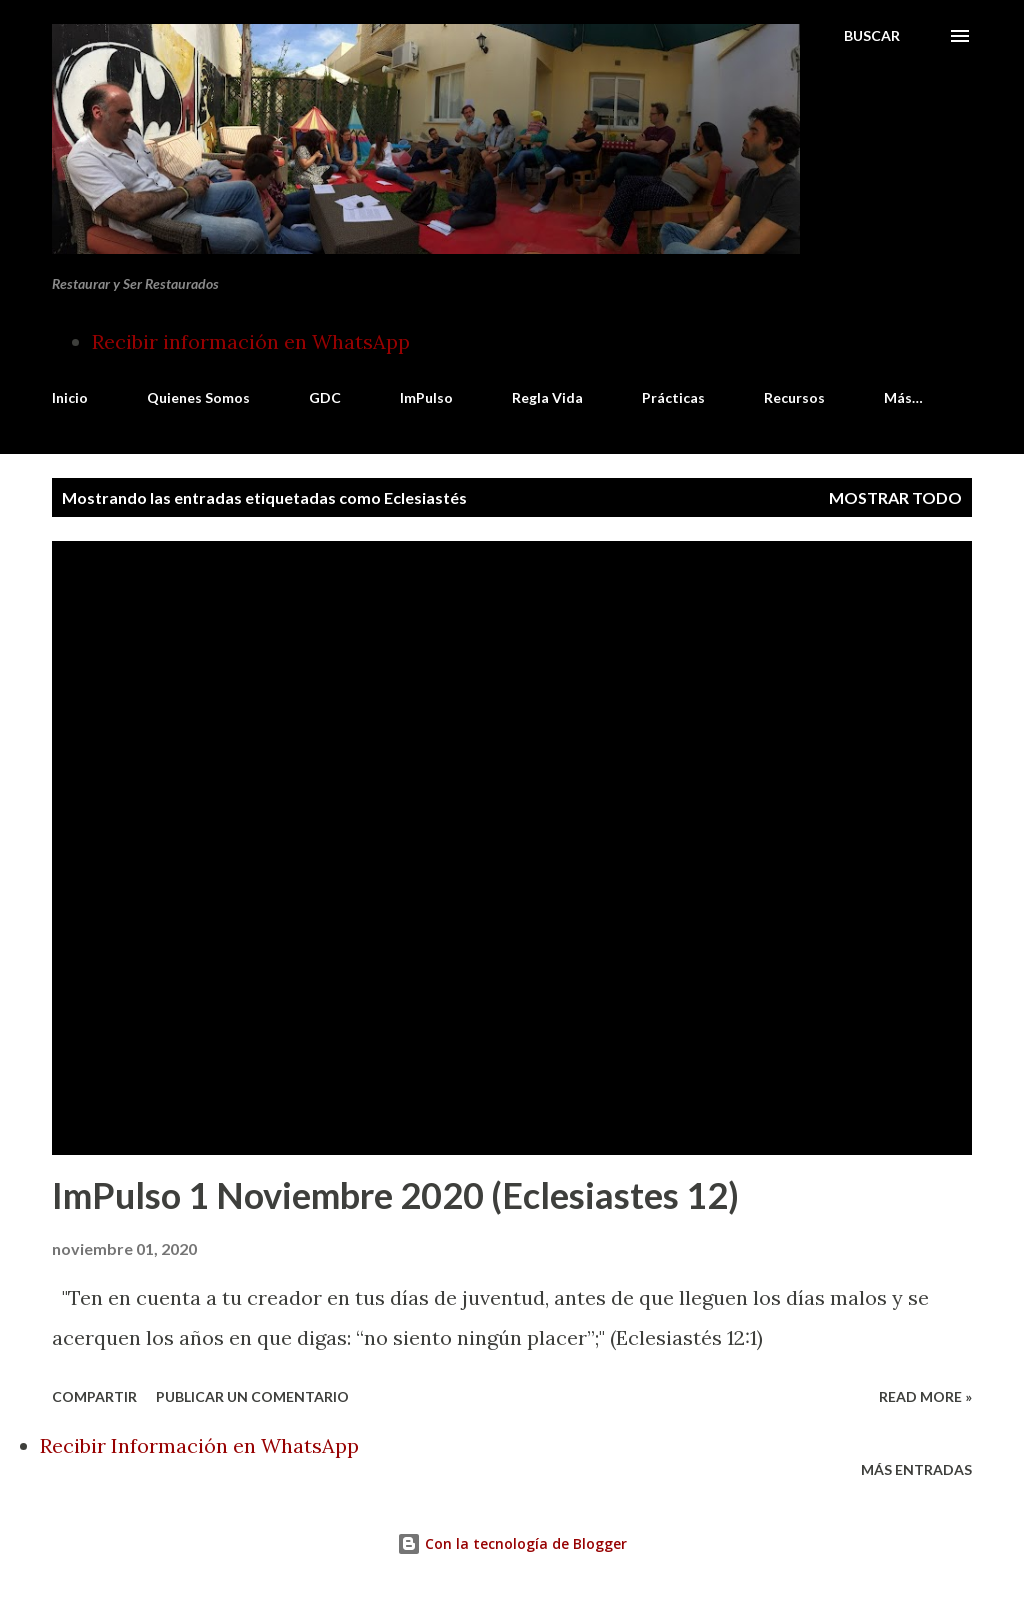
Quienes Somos (198, 397)
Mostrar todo (895, 497)
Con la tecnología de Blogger (512, 1543)
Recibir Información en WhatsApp (199, 1445)
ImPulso (426, 397)
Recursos (794, 397)
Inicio (70, 397)
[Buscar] (872, 36)
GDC (325, 397)
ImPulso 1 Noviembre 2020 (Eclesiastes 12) (395, 1195)
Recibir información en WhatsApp (251, 341)
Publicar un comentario (252, 1396)
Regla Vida (547, 397)
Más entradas (916, 1469)
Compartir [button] (94, 1396)
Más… (903, 397)
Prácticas (673, 397)
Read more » (925, 1396)
